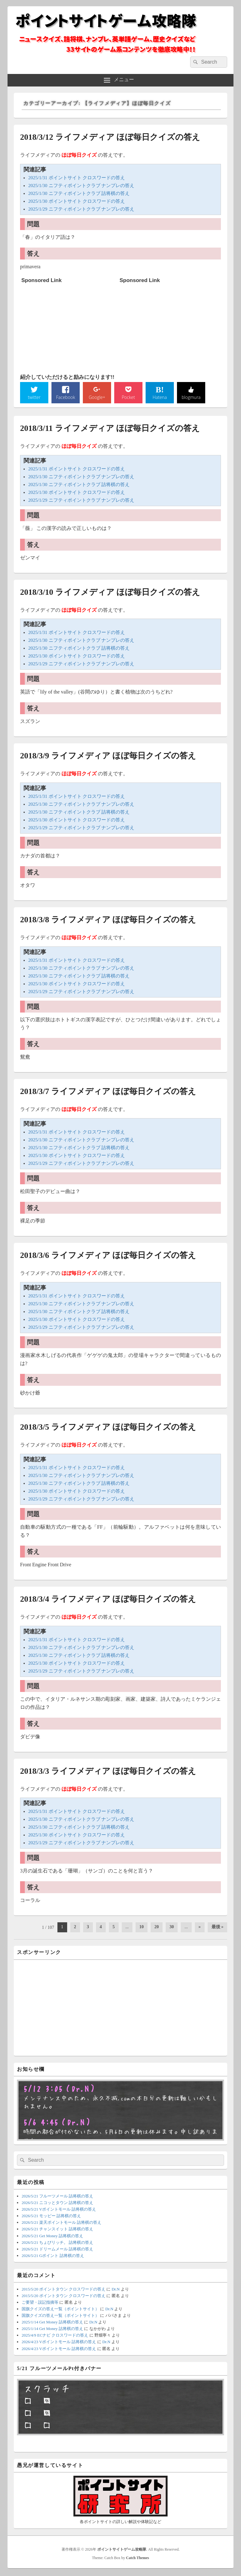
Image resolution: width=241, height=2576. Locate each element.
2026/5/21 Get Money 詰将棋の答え (52, 2236)
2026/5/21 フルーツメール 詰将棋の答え (57, 2197)
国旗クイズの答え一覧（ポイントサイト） (60, 2309)
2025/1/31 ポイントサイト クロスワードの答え (76, 177)
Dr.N (116, 2290)
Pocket (128, 397)
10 (141, 1927)
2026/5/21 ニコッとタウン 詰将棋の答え (57, 2203)
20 (156, 1927)
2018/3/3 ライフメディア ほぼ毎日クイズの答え (108, 1772)
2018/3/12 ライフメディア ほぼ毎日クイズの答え (110, 137)
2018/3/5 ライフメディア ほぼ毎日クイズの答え (108, 1428)
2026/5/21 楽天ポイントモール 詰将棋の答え (61, 2223)
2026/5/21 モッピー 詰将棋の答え (51, 2217)
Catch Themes (137, 2559)
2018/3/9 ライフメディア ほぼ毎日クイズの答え (108, 756)
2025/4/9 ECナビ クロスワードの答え (55, 2336)
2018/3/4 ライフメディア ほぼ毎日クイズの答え (108, 1600)
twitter (34, 397)
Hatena (160, 397)
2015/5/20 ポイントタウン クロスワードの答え (63, 2290)
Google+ (97, 397)
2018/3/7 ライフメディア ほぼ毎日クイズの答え (108, 1092)
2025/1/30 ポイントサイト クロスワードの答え (76, 201)
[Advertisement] (68, 325)
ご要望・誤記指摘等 (40, 2303)
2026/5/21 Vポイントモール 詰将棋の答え (59, 2210)
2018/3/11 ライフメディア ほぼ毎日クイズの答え (110, 429)
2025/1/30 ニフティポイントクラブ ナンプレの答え (81, 185)
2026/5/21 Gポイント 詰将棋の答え (53, 2256)
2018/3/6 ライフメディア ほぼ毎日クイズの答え (108, 1256)
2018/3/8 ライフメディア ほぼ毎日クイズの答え (108, 920)
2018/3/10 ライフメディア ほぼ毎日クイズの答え (110, 593)
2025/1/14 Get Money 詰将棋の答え (52, 2323)
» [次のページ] (200, 1927)
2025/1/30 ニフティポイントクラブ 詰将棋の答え (79, 193)
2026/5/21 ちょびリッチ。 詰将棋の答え (57, 2243)
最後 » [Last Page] (218, 1927)
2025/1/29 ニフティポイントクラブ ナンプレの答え (81, 209)
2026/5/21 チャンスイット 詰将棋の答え (57, 2230)
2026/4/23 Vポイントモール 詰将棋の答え (59, 2343)
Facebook (66, 397)
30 (171, 1927)
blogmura (191, 397)
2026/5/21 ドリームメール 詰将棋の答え (57, 2250)
